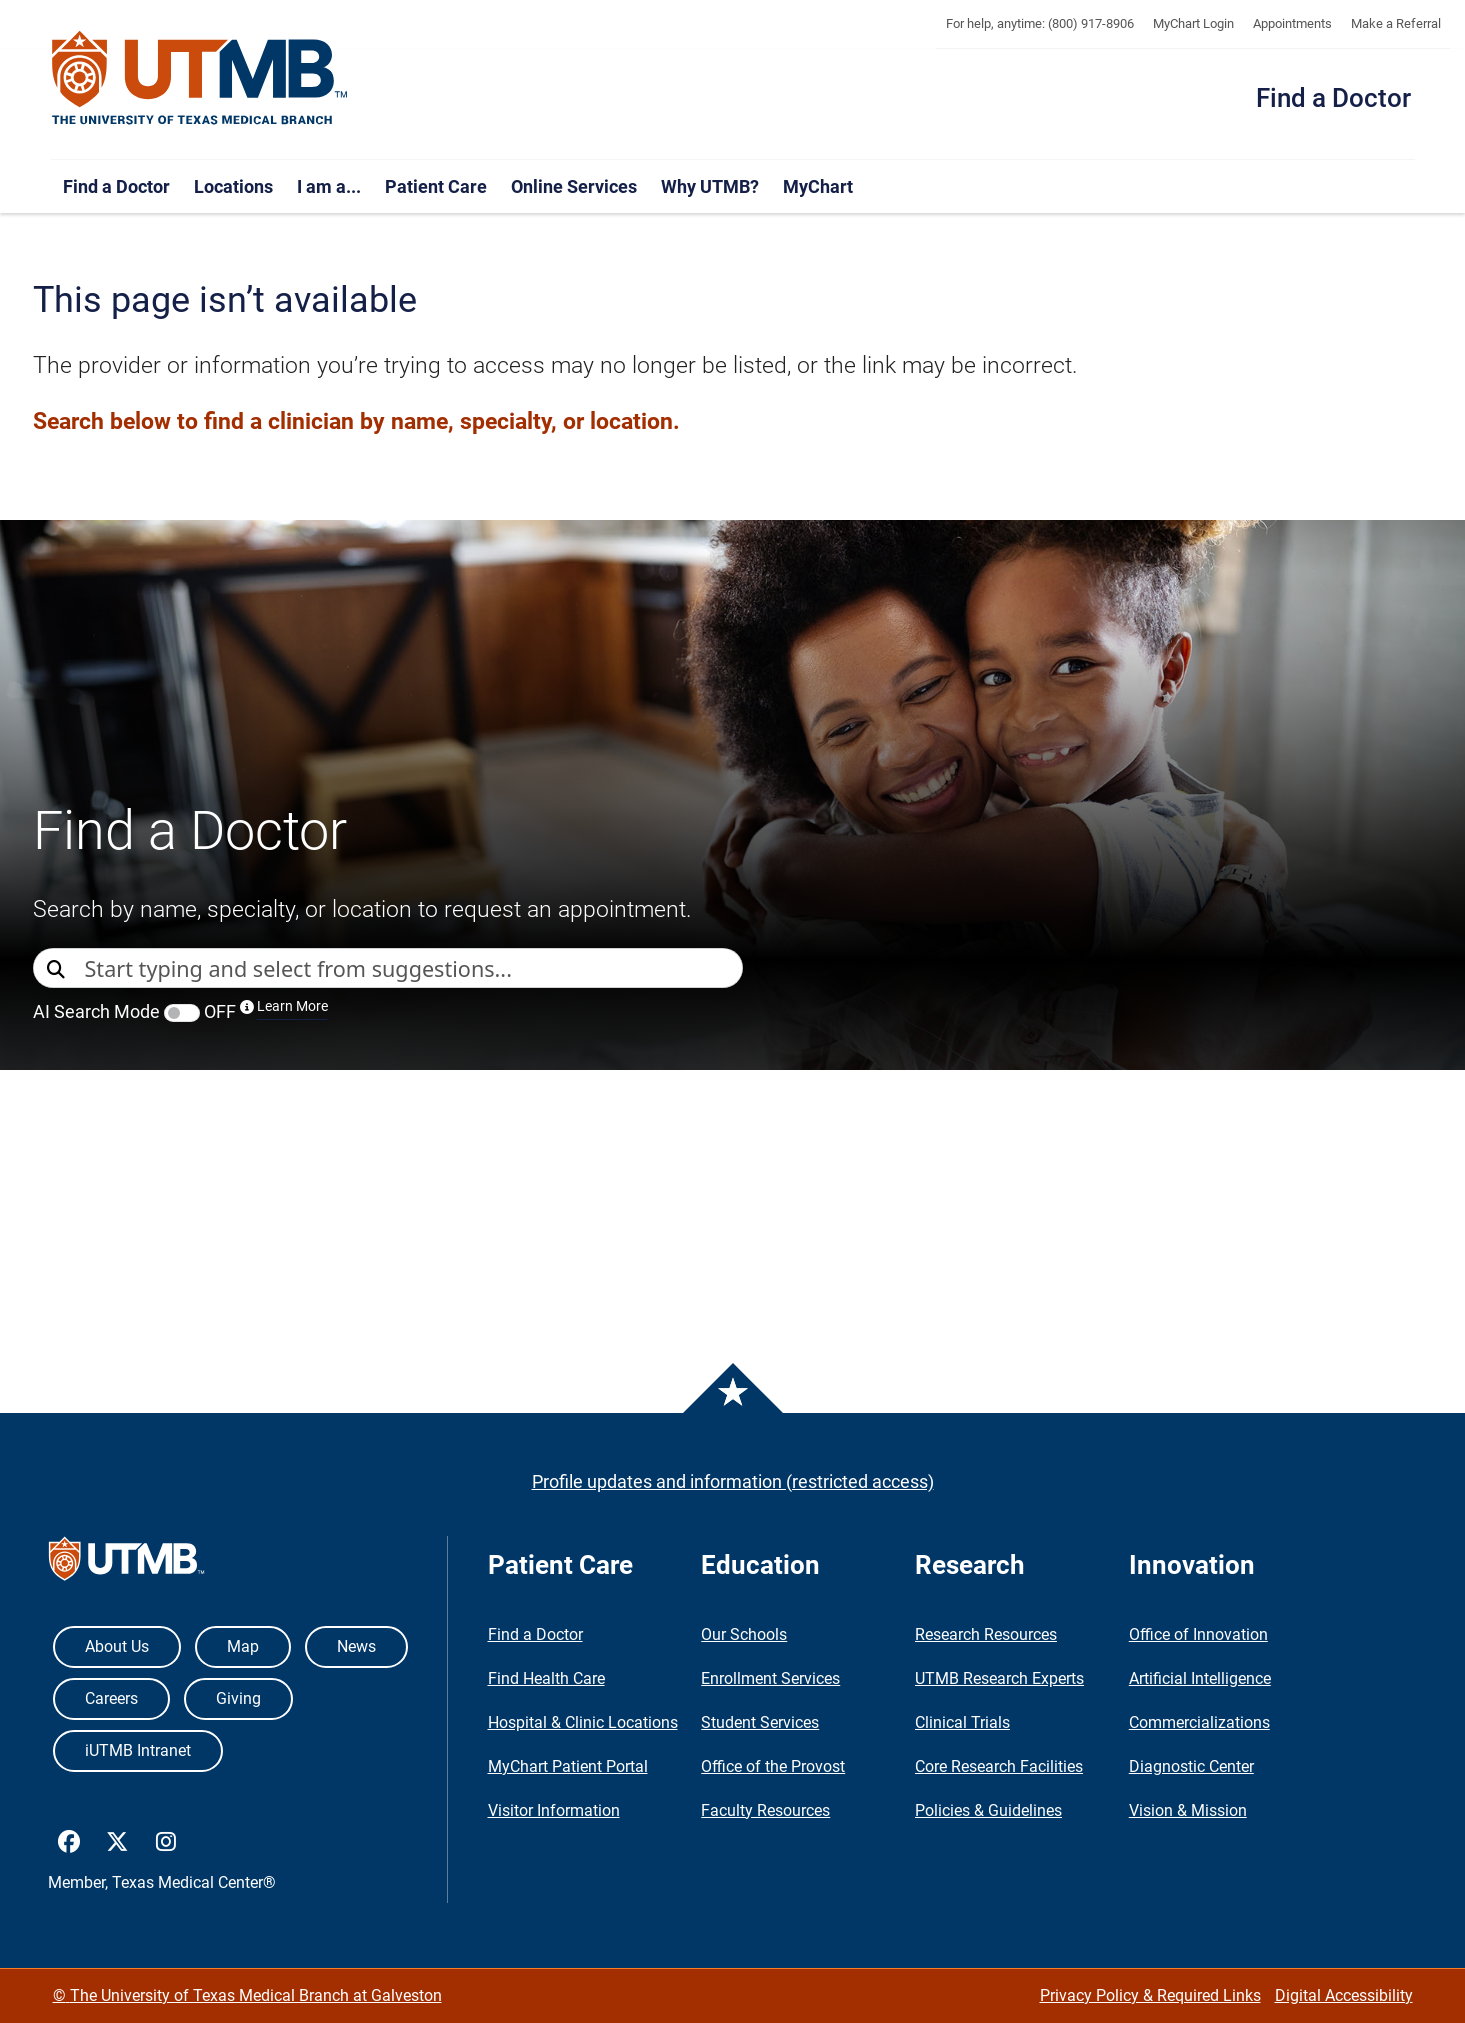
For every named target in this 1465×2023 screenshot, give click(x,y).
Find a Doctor (1333, 98)
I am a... (329, 186)
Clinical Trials (962, 1722)
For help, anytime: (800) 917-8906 (1040, 23)
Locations (233, 186)
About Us (117, 1646)
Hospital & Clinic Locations (583, 1722)
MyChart (818, 186)
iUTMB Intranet (138, 1750)
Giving (238, 1698)
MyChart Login (1193, 23)
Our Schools (744, 1634)
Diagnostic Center (1191, 1766)
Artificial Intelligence (1200, 1678)
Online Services (574, 186)
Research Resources (986, 1634)
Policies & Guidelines (988, 1810)
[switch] (182, 1013)
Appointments (1292, 23)
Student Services (760, 1722)
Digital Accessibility (1344, 1995)
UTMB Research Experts (999, 1678)
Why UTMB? (710, 186)
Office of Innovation (1198, 1634)
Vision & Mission (1188, 1810)
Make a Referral (1396, 23)
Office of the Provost (773, 1766)
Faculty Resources (765, 1810)
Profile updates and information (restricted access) (733, 1481)
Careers (111, 1698)
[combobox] (413, 968)
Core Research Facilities (999, 1766)
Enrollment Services (770, 1678)
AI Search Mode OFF (180, 1011)
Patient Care (436, 186)
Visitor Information (554, 1810)
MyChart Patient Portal (568, 1766)
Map (243, 1646)
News (356, 1646)
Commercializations (1199, 1722)
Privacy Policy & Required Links (1150, 1995)
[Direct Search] (59, 969)
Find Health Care (546, 1678)
